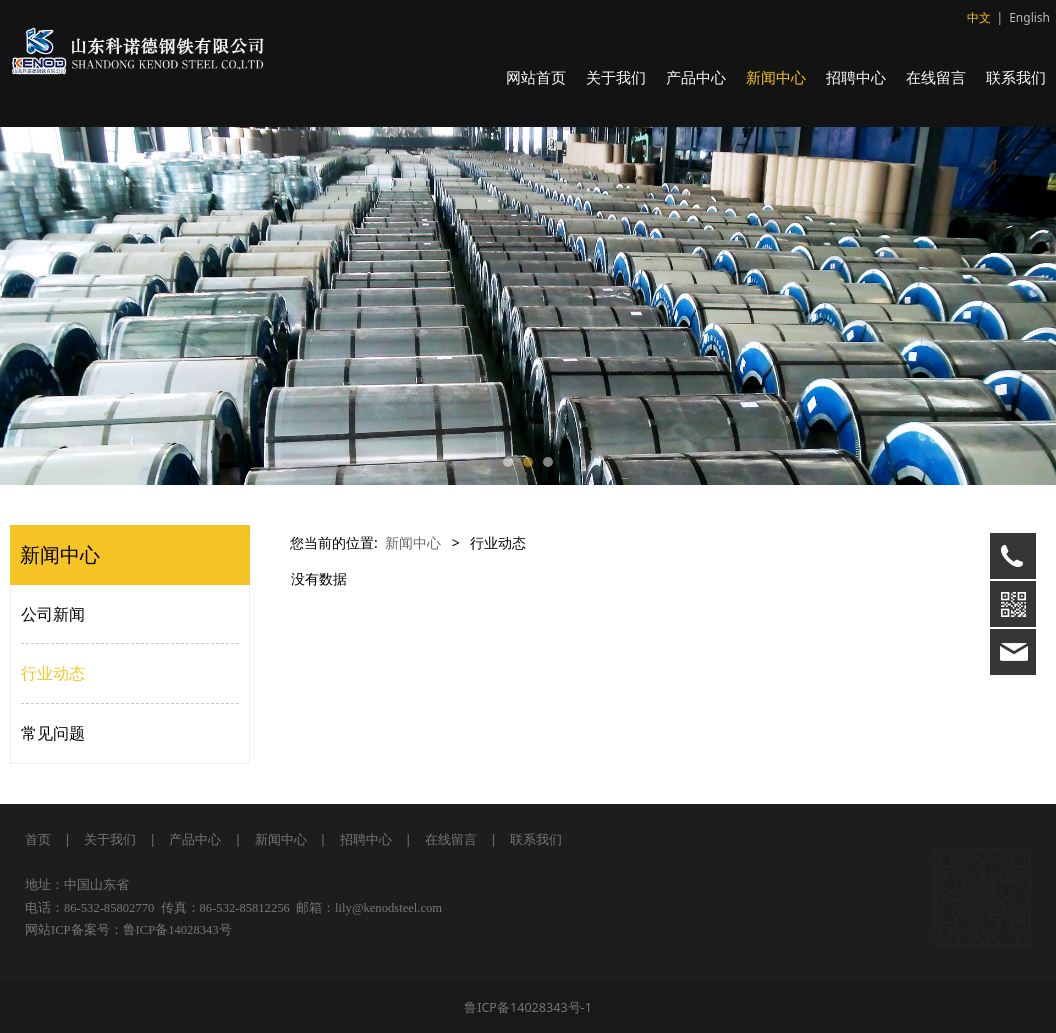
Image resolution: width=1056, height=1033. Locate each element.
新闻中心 (776, 77)
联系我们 (1016, 77)
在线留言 (936, 77)
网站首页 (536, 77)
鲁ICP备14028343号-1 (528, 1007)
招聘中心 (856, 77)
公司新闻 (53, 614)
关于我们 (616, 77)
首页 (38, 839)
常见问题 (53, 733)
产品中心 (696, 77)
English (1029, 17)
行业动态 (53, 673)
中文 (979, 17)
